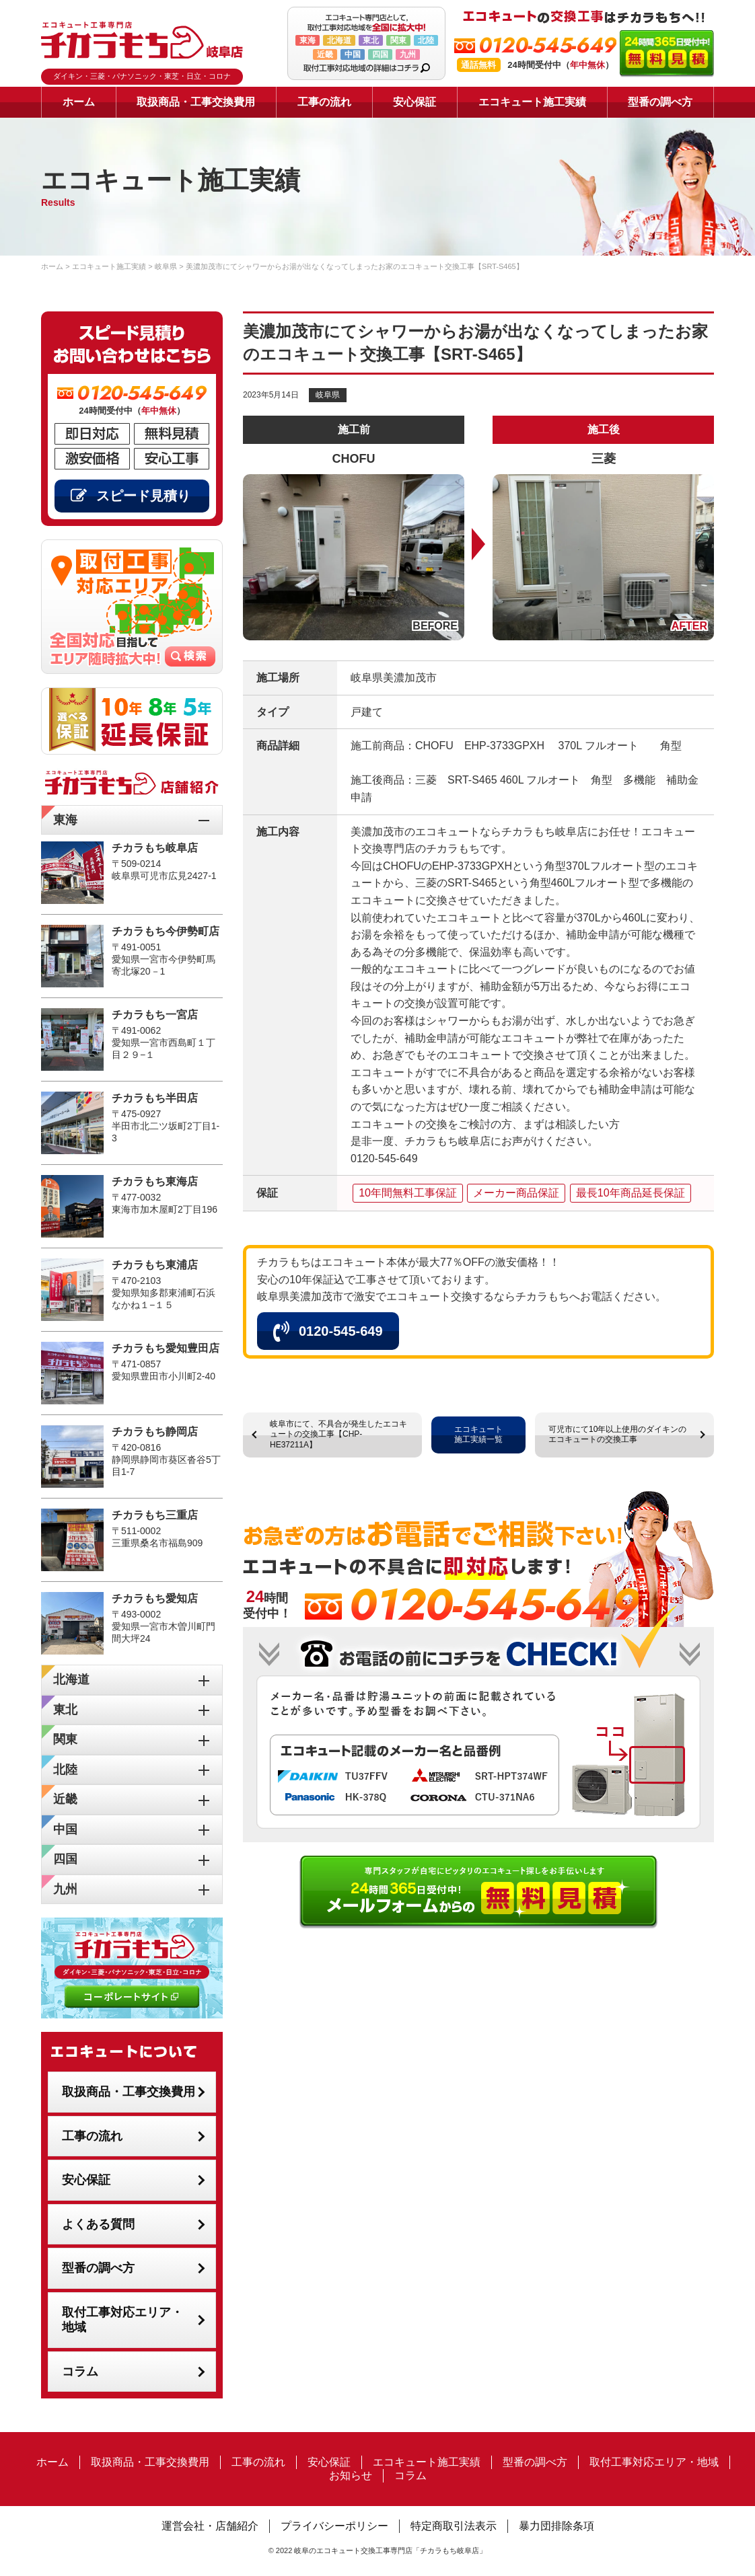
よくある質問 (98, 2224)
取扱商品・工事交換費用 (196, 102)
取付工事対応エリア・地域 (122, 2320)
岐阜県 (328, 395)
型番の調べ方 (660, 102)
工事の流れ (324, 102)
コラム (80, 2371)
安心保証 (414, 102)
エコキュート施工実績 (532, 102)
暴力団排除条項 (556, 2526)
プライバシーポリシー (334, 2526)
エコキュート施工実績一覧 (478, 1435)
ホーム (79, 102)
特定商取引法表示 (453, 2526)
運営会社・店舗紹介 (209, 2526)
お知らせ (350, 2475)
